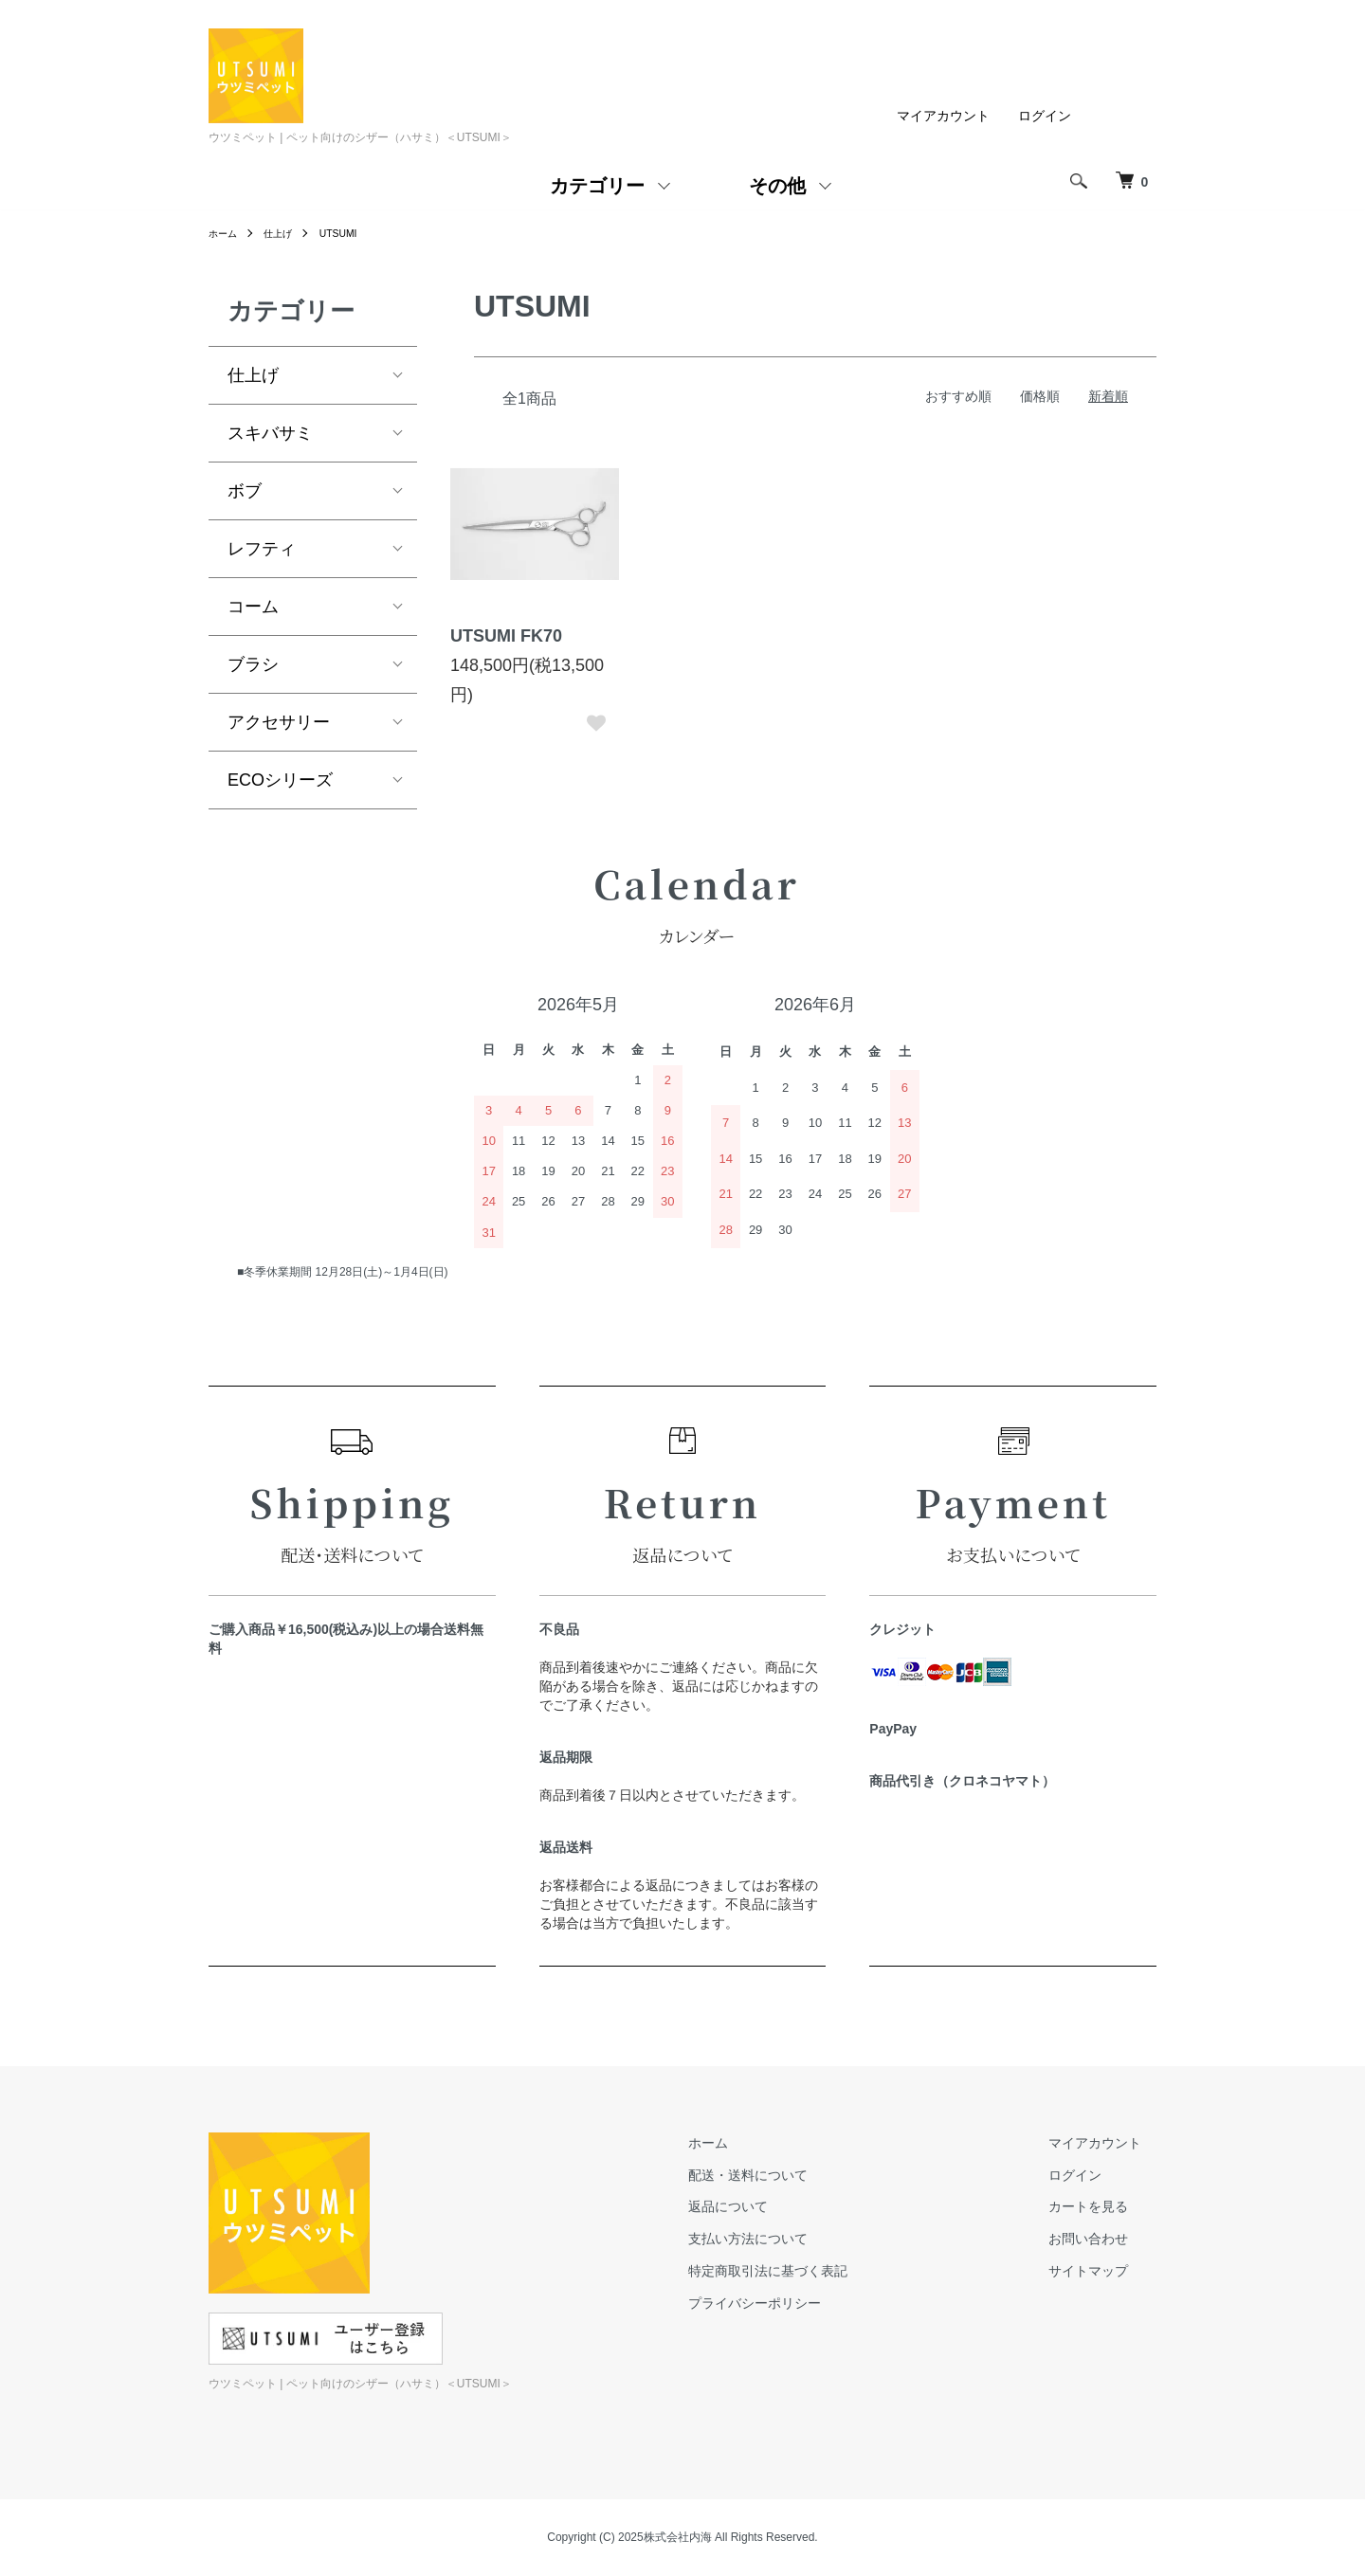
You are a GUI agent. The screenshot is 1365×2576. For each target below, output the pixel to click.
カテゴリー (597, 185)
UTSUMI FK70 (506, 635)
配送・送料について (793, 2175)
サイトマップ (1103, 2270)
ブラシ (253, 664)
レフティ (262, 548)
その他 (777, 185)
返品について (773, 2207)
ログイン (1044, 115)
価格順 (1040, 396)
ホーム (226, 233)
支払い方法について (793, 2238)
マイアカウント (943, 115)
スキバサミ (270, 433)
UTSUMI (352, 233)
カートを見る (1103, 2207)
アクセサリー (279, 722)
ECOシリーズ (280, 780)
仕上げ (286, 233)
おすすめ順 (958, 396)
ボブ (245, 490)
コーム (253, 606)
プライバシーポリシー (800, 2303)
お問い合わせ (1103, 2238)
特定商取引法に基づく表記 (813, 2270)
